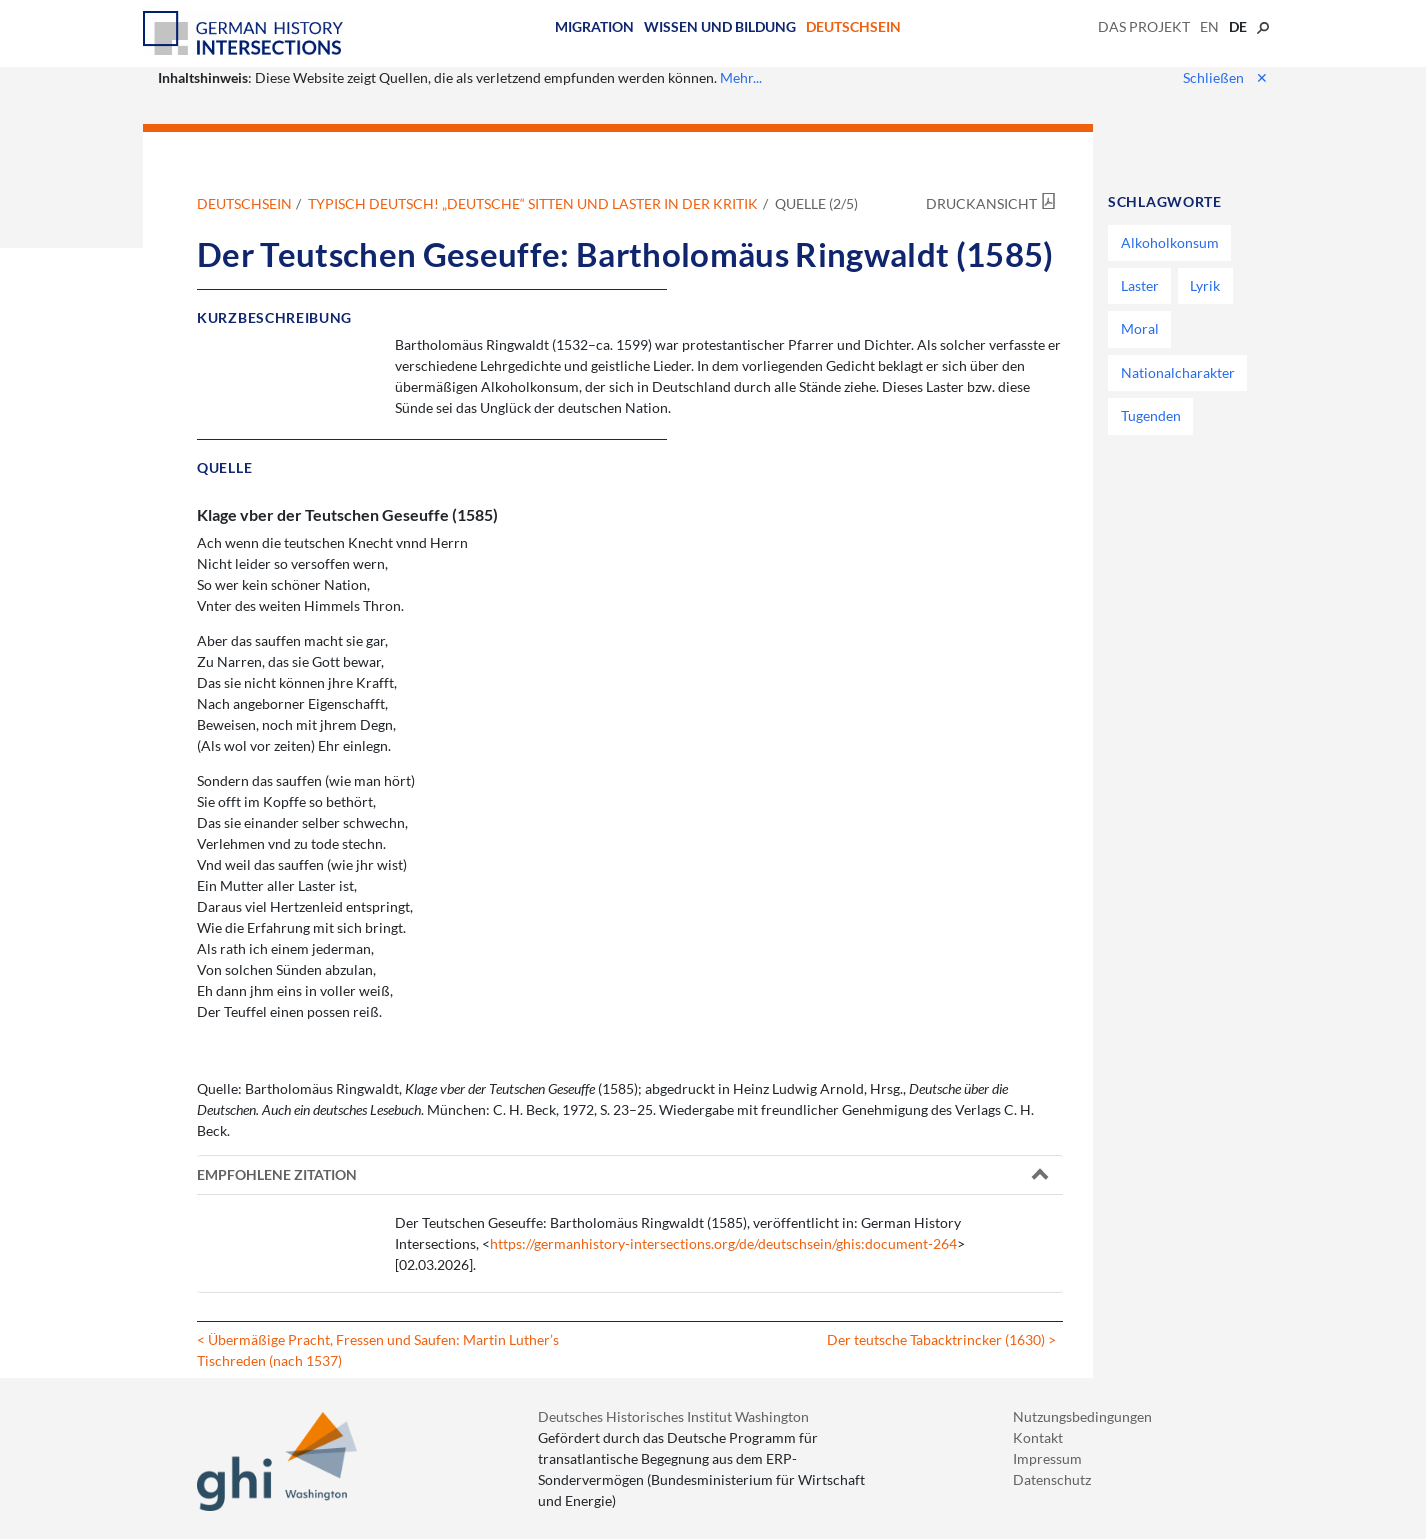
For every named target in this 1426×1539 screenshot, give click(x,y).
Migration (594, 26)
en (1209, 26)
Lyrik (1205, 285)
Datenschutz (1052, 1479)
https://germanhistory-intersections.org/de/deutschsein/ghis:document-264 (723, 1243)
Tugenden (1151, 415)
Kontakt (1038, 1437)
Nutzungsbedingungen (1082, 1416)
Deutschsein (853, 26)
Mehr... (741, 77)
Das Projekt (1144, 26)
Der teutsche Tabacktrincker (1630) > (941, 1339)
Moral (1140, 328)
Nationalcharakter (1178, 372)
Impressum (1047, 1458)
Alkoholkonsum (1170, 242)
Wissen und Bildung (720, 26)
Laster (1140, 285)
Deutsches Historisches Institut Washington (673, 1416)
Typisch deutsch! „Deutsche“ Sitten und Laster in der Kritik (533, 203)
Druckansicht (981, 203)
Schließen (1225, 77)
